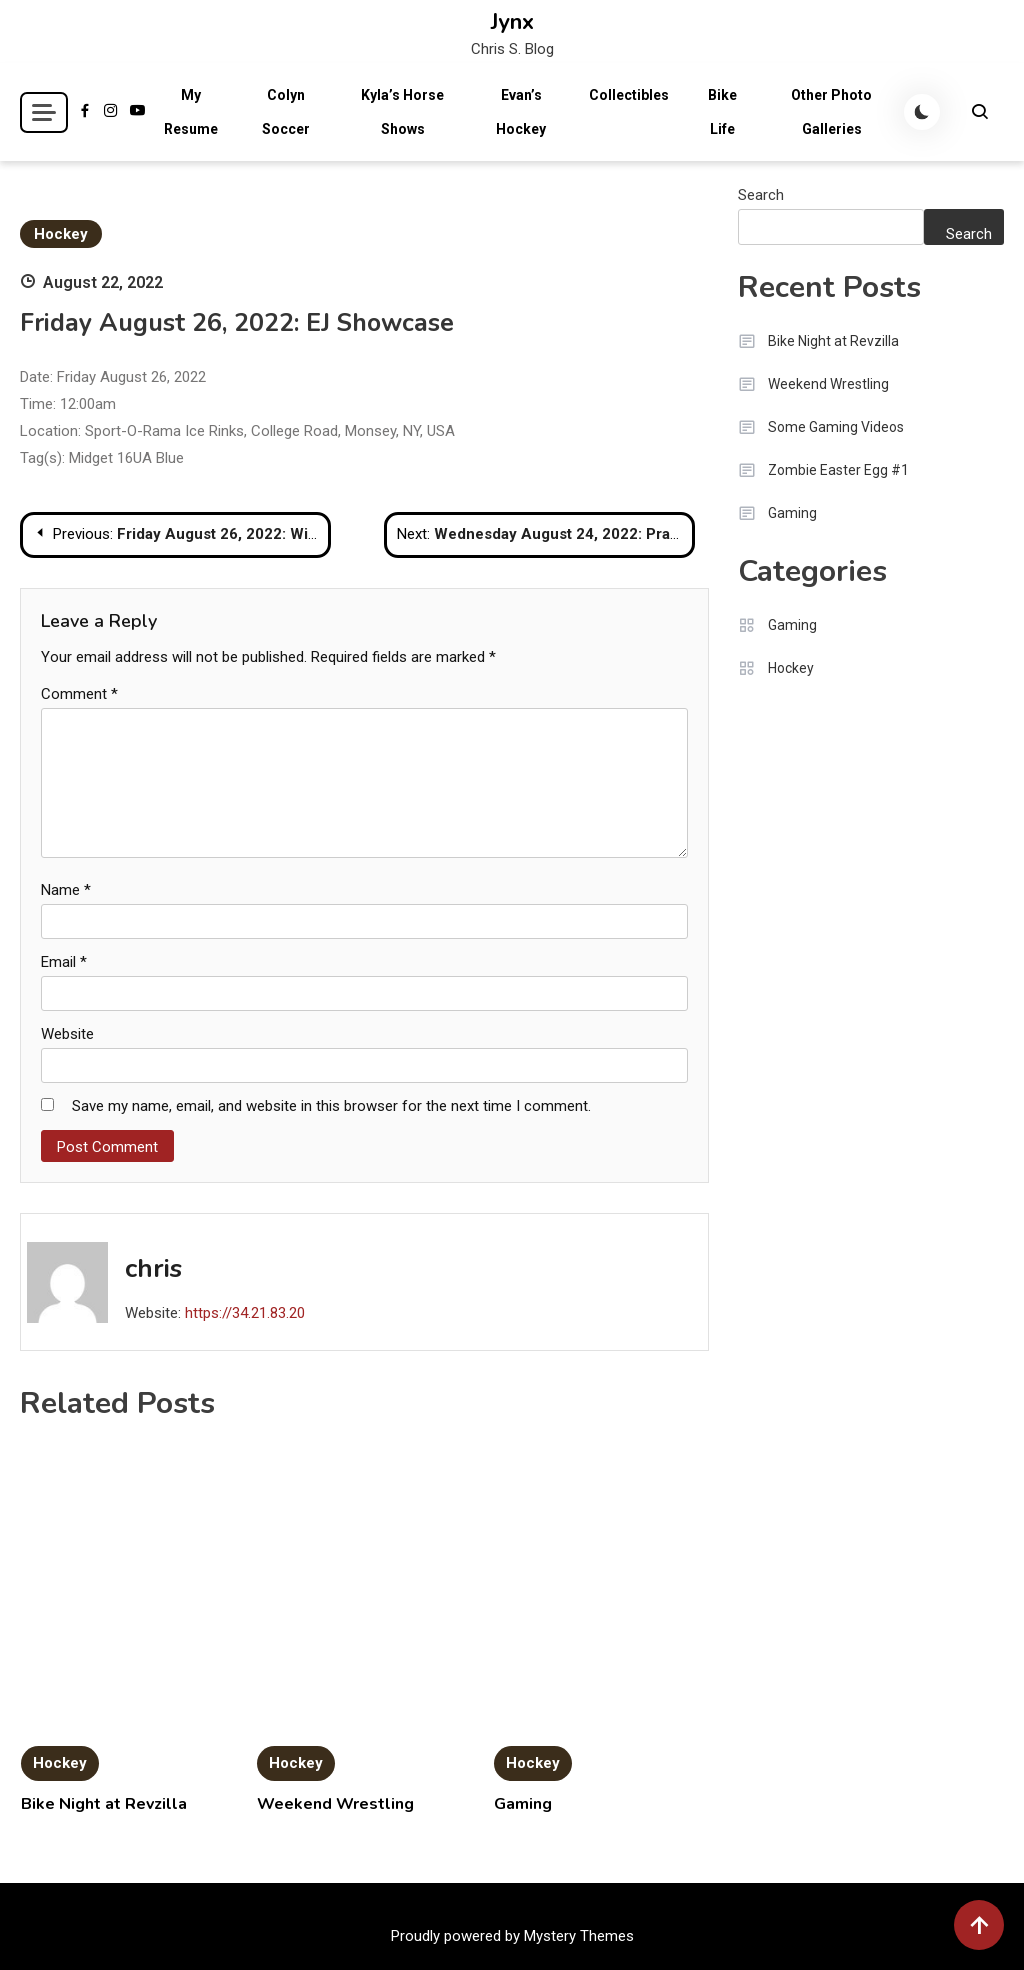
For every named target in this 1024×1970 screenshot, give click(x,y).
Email (64, 962)
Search (761, 195)
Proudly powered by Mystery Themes (512, 1936)
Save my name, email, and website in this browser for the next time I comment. (331, 1106)
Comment (79, 694)
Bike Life (722, 112)
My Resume (191, 112)
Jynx (512, 22)
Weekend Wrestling (335, 1804)
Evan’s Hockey (521, 112)
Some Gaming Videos (836, 427)
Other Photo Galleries (831, 112)
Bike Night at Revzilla (104, 1804)
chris (153, 1268)
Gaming (523, 1804)
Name (66, 890)
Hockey (61, 234)
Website (67, 1034)
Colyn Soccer (286, 112)
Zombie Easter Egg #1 (838, 470)
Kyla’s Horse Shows (402, 112)
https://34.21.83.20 (245, 1313)
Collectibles (629, 95)
